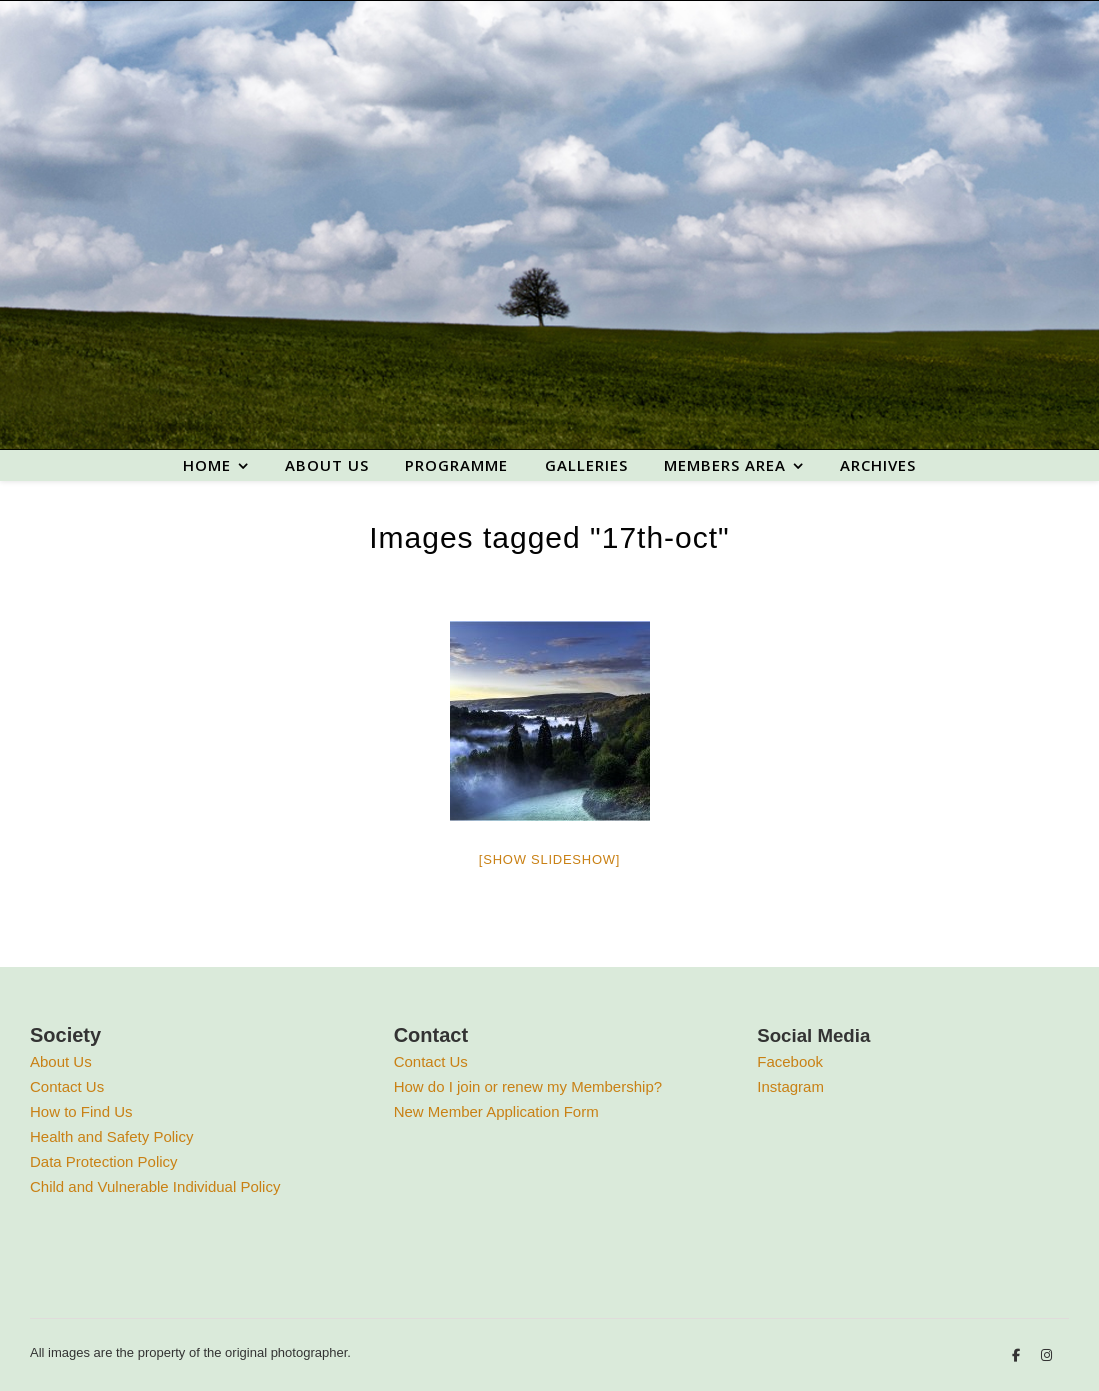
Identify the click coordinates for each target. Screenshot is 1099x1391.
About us (327, 465)
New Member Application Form (496, 1111)
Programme (456, 465)
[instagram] (1046, 1355)
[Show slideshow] (549, 859)
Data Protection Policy (104, 1161)
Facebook (790, 1061)
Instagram (790, 1086)
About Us (61, 1061)
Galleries (586, 465)
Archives (878, 465)
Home (207, 465)
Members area (725, 465)
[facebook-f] (1018, 1355)
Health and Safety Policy (111, 1136)
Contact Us (67, 1086)
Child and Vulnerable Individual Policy (155, 1186)
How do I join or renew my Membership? (528, 1086)
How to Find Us (81, 1111)
